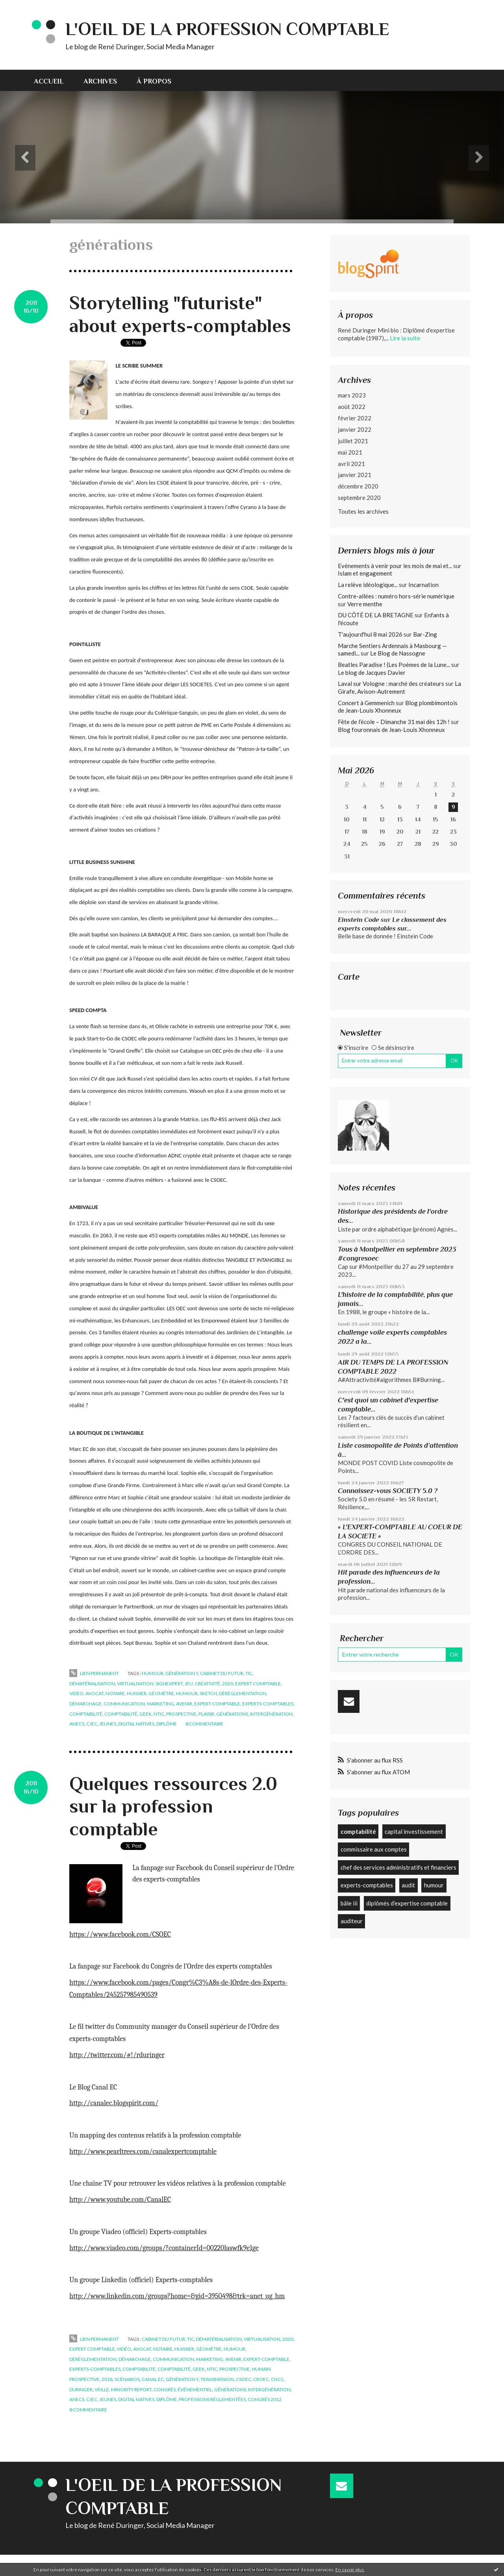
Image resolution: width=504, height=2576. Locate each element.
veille (101, 2389)
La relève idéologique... (368, 584)
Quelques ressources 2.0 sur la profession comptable (173, 1806)
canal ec (153, 2379)
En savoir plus (349, 2569)
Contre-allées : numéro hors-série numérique (396, 596)
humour (152, 1673)
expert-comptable (217, 1704)
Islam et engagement (365, 573)
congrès (165, 2389)
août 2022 (351, 406)
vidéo (76, 1693)
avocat (94, 1693)
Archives (100, 81)
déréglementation (242, 1693)
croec (261, 2379)
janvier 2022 (354, 429)
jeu (189, 1683)
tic (248, 1673)
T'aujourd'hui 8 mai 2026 (370, 634)
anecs (76, 1724)
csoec (243, 2379)
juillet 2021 (353, 440)
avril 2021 (351, 463)
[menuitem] (54, 80)
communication (124, 1704)
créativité (207, 1683)
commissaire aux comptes (374, 1849)
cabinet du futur (221, 1673)
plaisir (206, 1714)
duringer (81, 2389)
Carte (348, 977)
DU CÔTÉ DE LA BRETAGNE (375, 614)
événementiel (195, 2389)
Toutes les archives (363, 511)
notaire (115, 1693)
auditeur (352, 1920)
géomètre (161, 1693)
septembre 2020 (359, 497)
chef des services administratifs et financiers (398, 1867)
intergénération (271, 1714)
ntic (159, 1714)
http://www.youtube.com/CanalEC (120, 2199)
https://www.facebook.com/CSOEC (120, 1934)
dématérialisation (92, 1683)
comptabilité (85, 1714)
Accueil (49, 81)
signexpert (169, 1683)
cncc (277, 2379)
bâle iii (349, 1903)
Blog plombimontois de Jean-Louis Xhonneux (398, 706)
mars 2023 (352, 395)
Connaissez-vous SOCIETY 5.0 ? (387, 1491)
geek (145, 1714)
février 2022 (354, 418)
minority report (131, 2389)
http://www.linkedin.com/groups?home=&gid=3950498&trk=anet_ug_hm (177, 2296)
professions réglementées (212, 2399)
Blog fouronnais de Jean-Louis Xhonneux (391, 729)
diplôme (166, 1724)
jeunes (107, 1724)
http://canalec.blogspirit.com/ (113, 2103)
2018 (107, 2379)
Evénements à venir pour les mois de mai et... (395, 565)
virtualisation (135, 1683)
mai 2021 (350, 452)
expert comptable (258, 1683)
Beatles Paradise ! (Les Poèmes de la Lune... (394, 664)
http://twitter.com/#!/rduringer (117, 2055)
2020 (227, 1683)
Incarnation (423, 584)
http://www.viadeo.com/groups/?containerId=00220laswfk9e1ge (164, 2248)
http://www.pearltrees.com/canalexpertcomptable (143, 2151)
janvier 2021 (354, 474)
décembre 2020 (358, 486)
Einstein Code (358, 919)
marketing (160, 1704)
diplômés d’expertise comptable (407, 1903)
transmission (217, 2379)
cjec (91, 1724)
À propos (154, 81)
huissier (136, 1693)
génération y (181, 1673)
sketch (208, 1693)
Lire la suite (405, 338)
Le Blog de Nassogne (397, 653)
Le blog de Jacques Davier (372, 672)
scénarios (127, 2379)
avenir (184, 1704)
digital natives (136, 1724)
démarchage (85, 1704)
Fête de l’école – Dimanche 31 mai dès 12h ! (394, 721)
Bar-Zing (425, 634)
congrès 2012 (265, 2399)
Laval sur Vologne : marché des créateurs (391, 683)
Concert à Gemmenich (366, 702)
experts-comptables (267, 1704)
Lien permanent (94, 1673)
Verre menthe (364, 603)
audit (408, 1885)
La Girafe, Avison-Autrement (399, 687)
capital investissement (414, 1831)
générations (232, 1714)
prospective (181, 1714)
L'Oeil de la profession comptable (227, 29)
